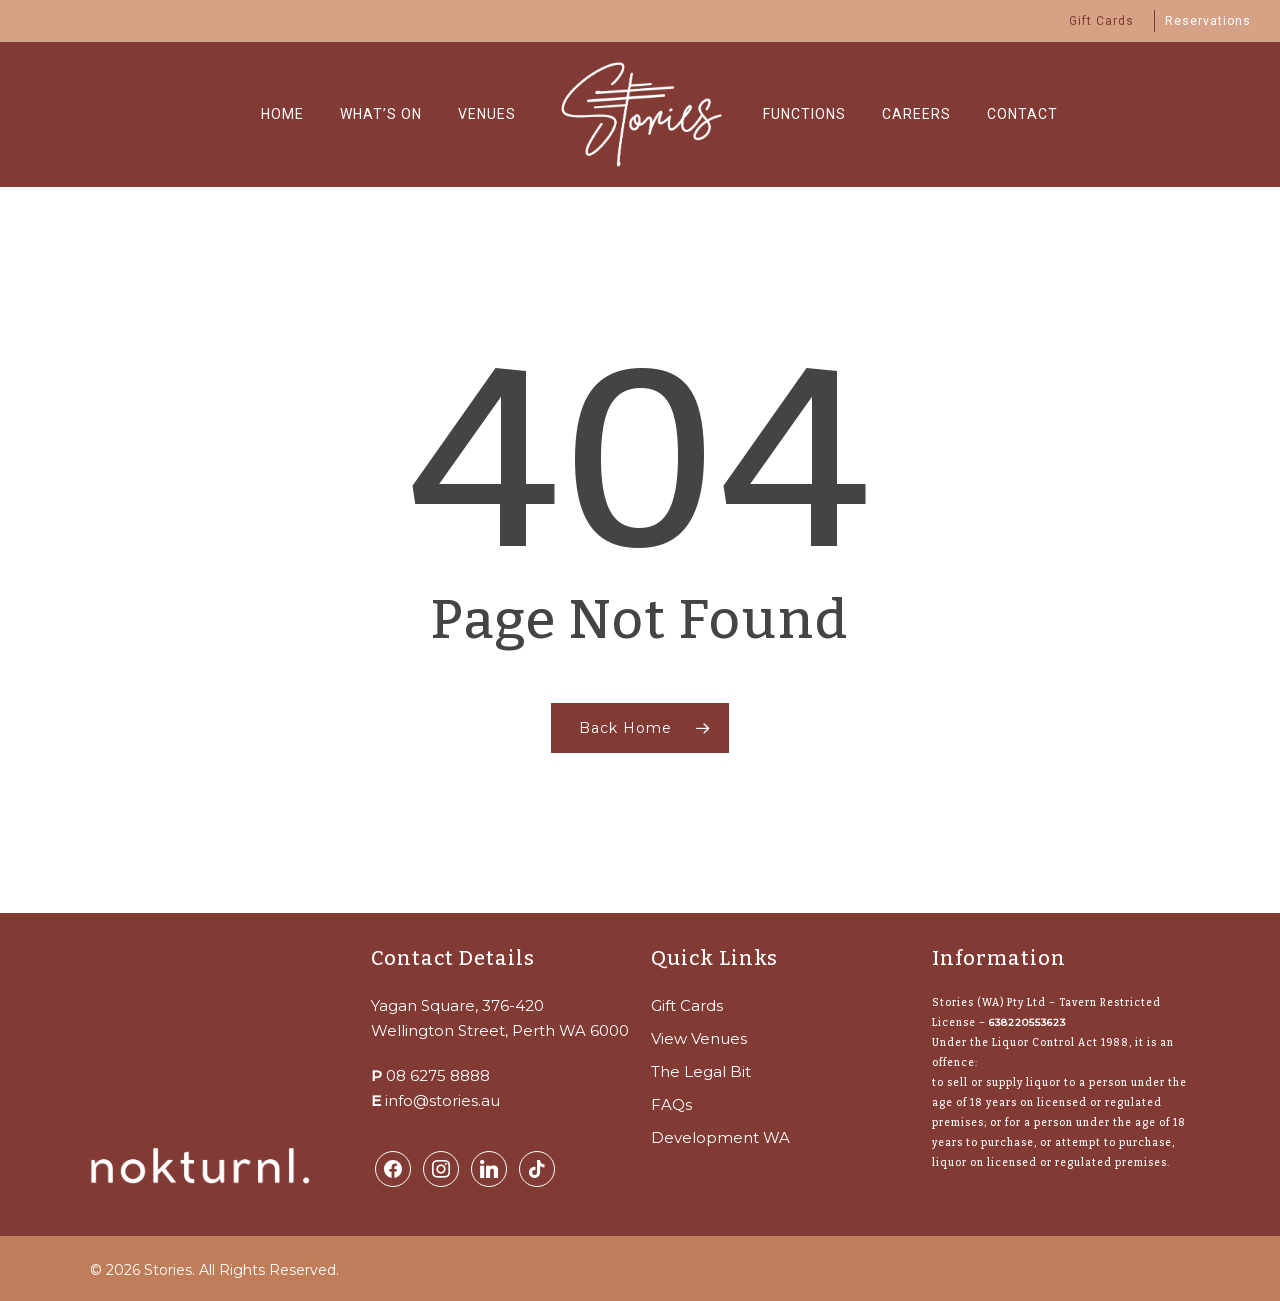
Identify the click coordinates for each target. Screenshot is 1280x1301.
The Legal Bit (701, 1071)
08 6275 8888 (438, 1075)
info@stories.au (442, 1100)
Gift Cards (687, 1005)
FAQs (671, 1104)
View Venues (699, 1038)
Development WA (720, 1137)
